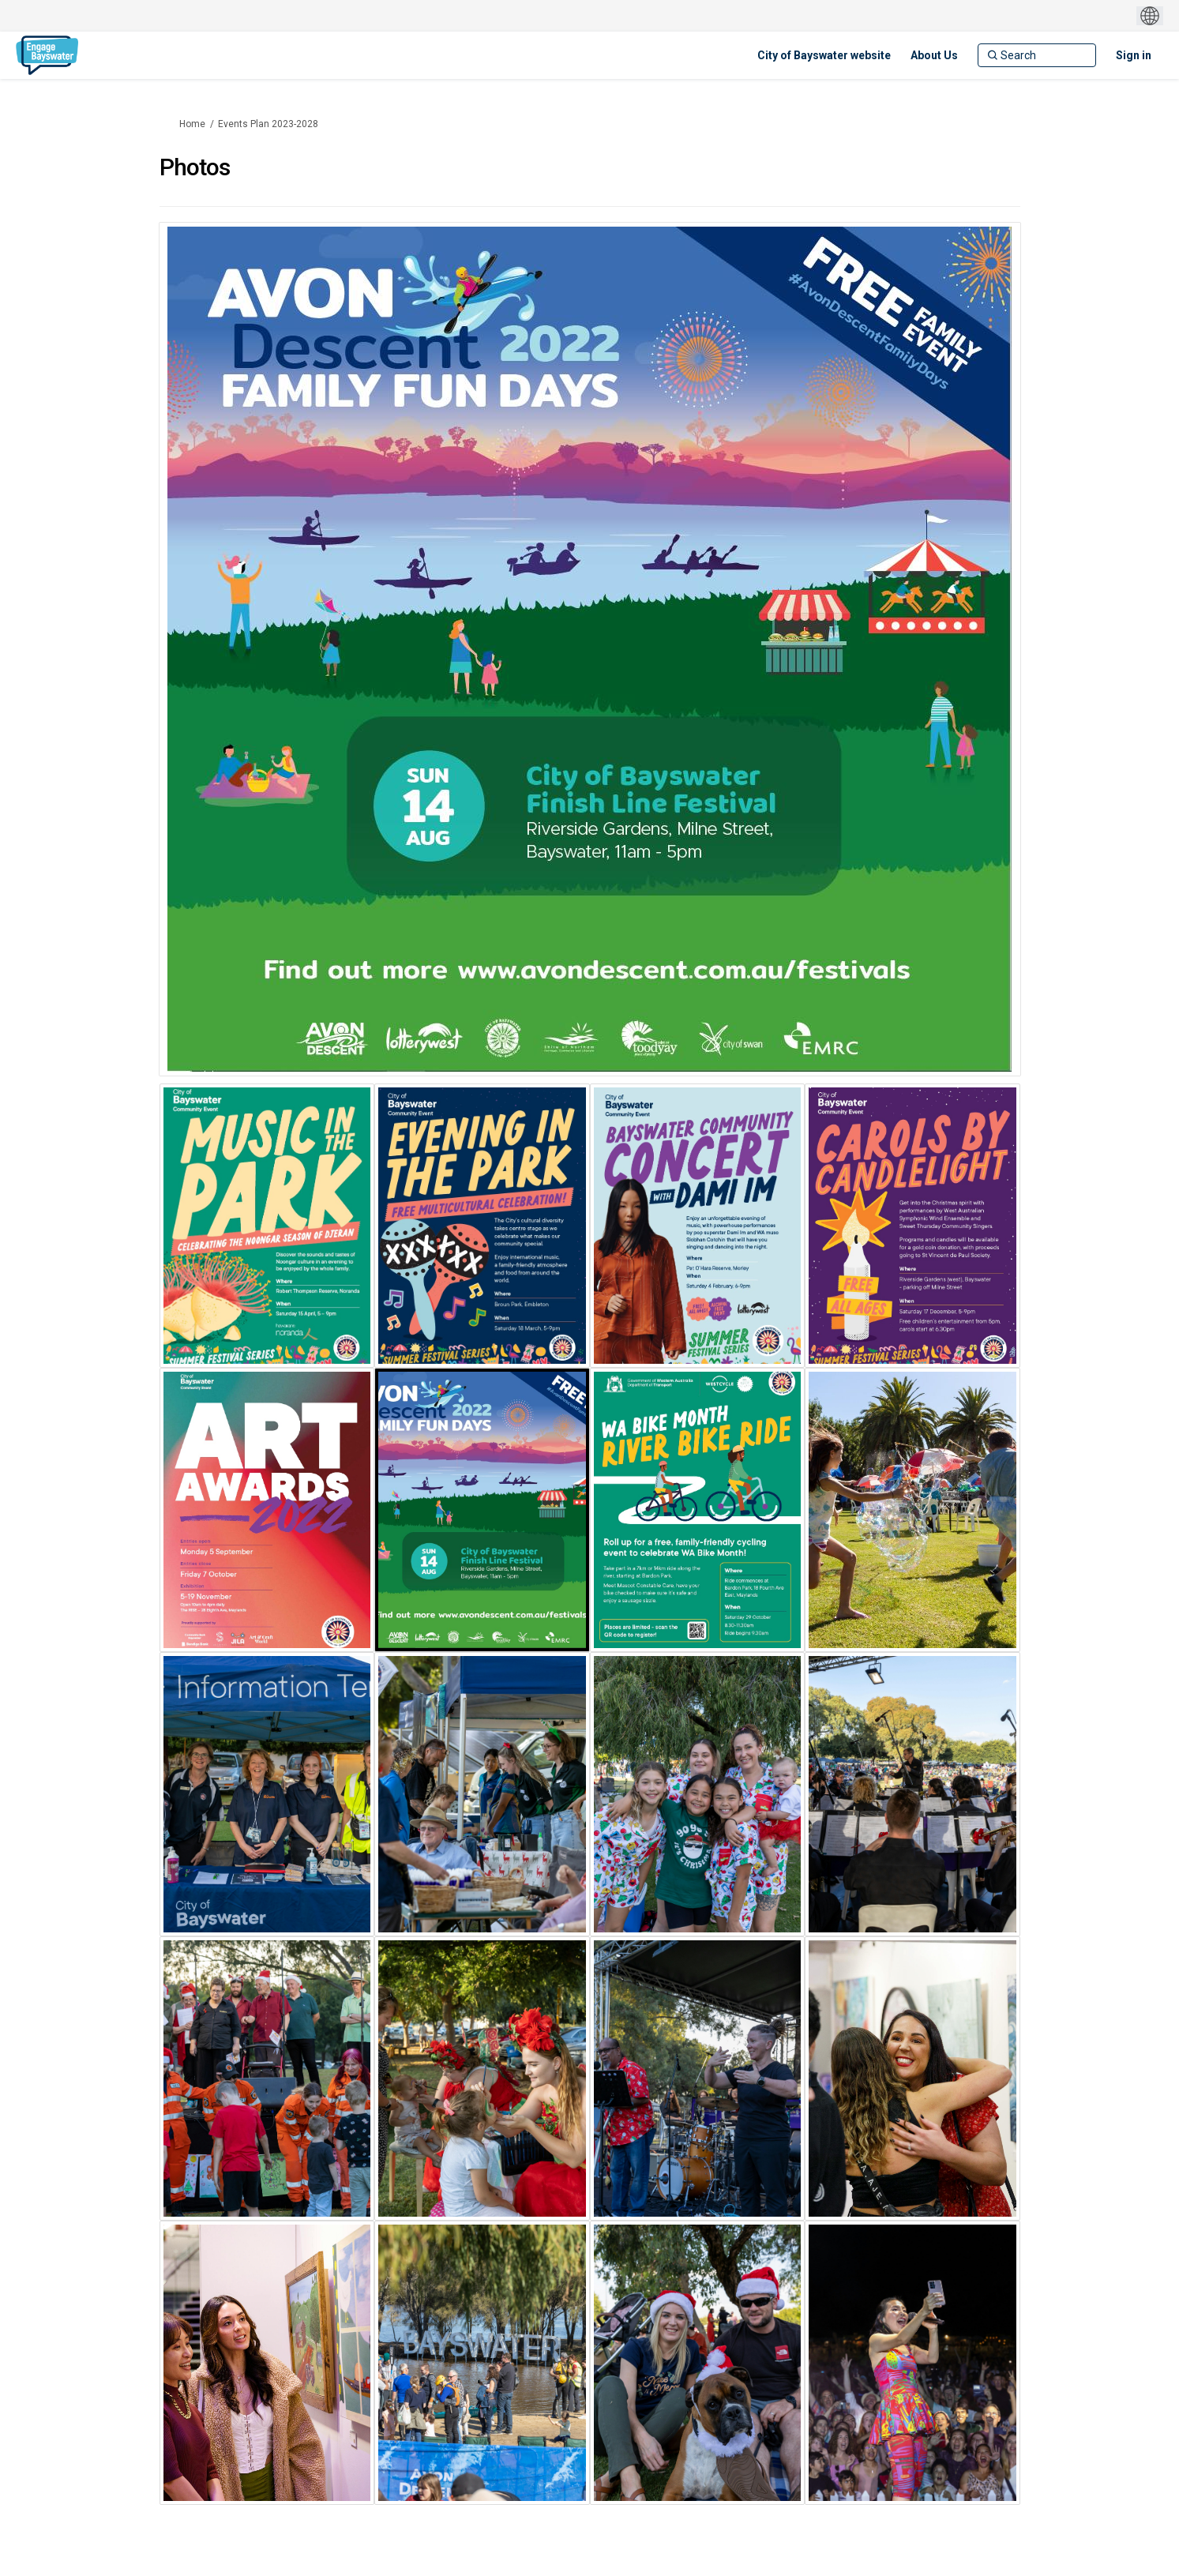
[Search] (1037, 55)
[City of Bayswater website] (824, 55)
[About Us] (934, 55)
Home (192, 124)
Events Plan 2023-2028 (268, 124)
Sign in (1133, 55)
